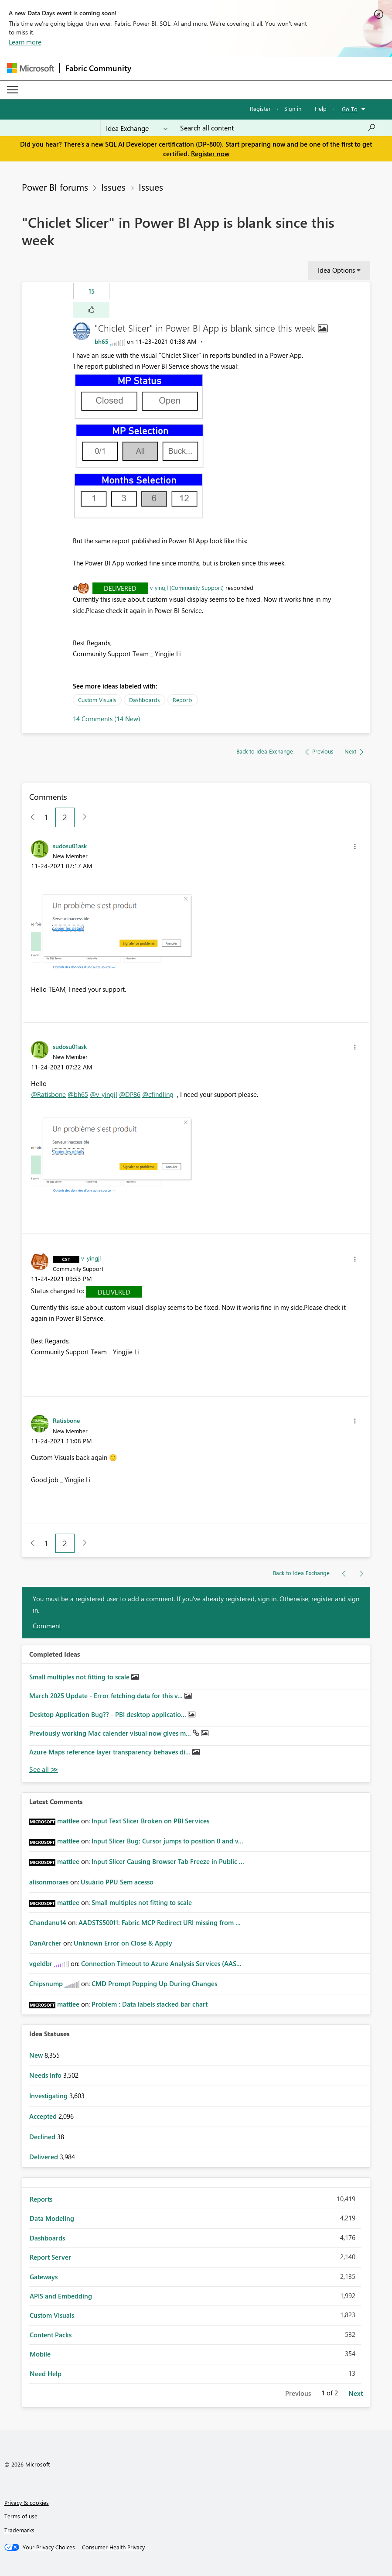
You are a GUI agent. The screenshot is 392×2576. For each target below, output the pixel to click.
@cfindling (158, 1094)
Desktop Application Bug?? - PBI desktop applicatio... (108, 1714)
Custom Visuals (97, 699)
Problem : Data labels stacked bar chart (150, 2004)
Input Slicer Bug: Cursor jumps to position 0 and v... (167, 1840)
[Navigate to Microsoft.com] (30, 68)
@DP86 (129, 1094)
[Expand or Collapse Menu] (12, 90)
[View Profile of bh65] (102, 341)
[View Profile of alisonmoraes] (48, 1881)
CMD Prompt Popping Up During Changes (154, 1983)
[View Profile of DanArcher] (45, 1943)
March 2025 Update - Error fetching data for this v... (106, 1695)
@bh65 (78, 1094)
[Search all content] (278, 128)
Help (321, 108)
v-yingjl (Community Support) (187, 587)
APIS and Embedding (61, 2296)
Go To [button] (350, 109)
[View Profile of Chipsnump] (46, 1983)
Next (355, 2393)
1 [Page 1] (46, 817)
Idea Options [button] (336, 270)
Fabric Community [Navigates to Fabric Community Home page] (98, 68)
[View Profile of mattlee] (68, 1820)
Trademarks (19, 2530)
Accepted (43, 2116)
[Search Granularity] (137, 128)
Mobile (40, 2354)
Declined (43, 2136)
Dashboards (144, 699)
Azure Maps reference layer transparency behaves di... (110, 1751)
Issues (113, 187)
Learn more (25, 42)
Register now (210, 153)
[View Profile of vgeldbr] (40, 1963)
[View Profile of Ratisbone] (66, 1420)
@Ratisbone (48, 1094)
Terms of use (20, 2516)
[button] (91, 310)
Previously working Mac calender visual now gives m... (111, 1733)
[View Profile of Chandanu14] (47, 1922)
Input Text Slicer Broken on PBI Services (150, 1820)
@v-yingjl (103, 1094)
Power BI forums (55, 187)
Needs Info (46, 2075)
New (36, 2055)
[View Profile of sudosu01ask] (70, 845)
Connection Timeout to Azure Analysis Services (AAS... (161, 1963)
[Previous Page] (29, 817)
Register (260, 108)
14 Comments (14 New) (106, 718)
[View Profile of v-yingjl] (91, 1258)
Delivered (120, 588)
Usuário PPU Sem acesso (117, 1881)
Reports (183, 699)
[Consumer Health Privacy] (113, 2547)
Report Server (50, 2257)
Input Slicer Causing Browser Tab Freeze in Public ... (168, 1861)
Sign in (292, 108)
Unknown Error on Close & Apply (123, 1943)
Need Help (45, 2373)
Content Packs (51, 2334)
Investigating (49, 2095)
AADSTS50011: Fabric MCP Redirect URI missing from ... (159, 1922)
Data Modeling (52, 2218)
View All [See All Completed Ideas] (43, 1769)
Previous (298, 2393)
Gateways (44, 2276)
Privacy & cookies (26, 2502)
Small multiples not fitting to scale (80, 1676)
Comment (47, 1625)
